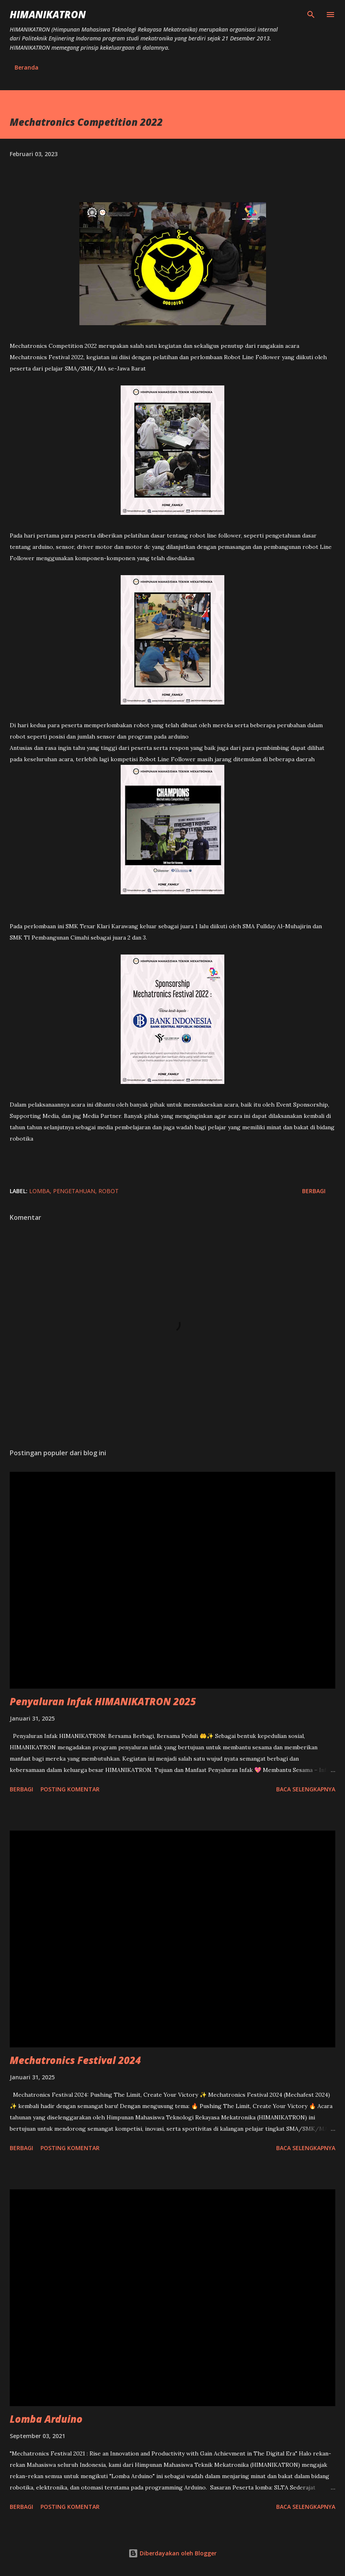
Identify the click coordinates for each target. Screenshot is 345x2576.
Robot (108, 1191)
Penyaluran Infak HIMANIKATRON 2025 (103, 1701)
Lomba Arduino (46, 2419)
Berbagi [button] (314, 1191)
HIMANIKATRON (48, 14)
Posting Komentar (70, 1789)
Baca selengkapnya (305, 1789)
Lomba (39, 1191)
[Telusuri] (311, 14)
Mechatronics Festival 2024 (75, 2060)
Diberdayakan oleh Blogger (172, 2553)
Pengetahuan (74, 1191)
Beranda (26, 67)
